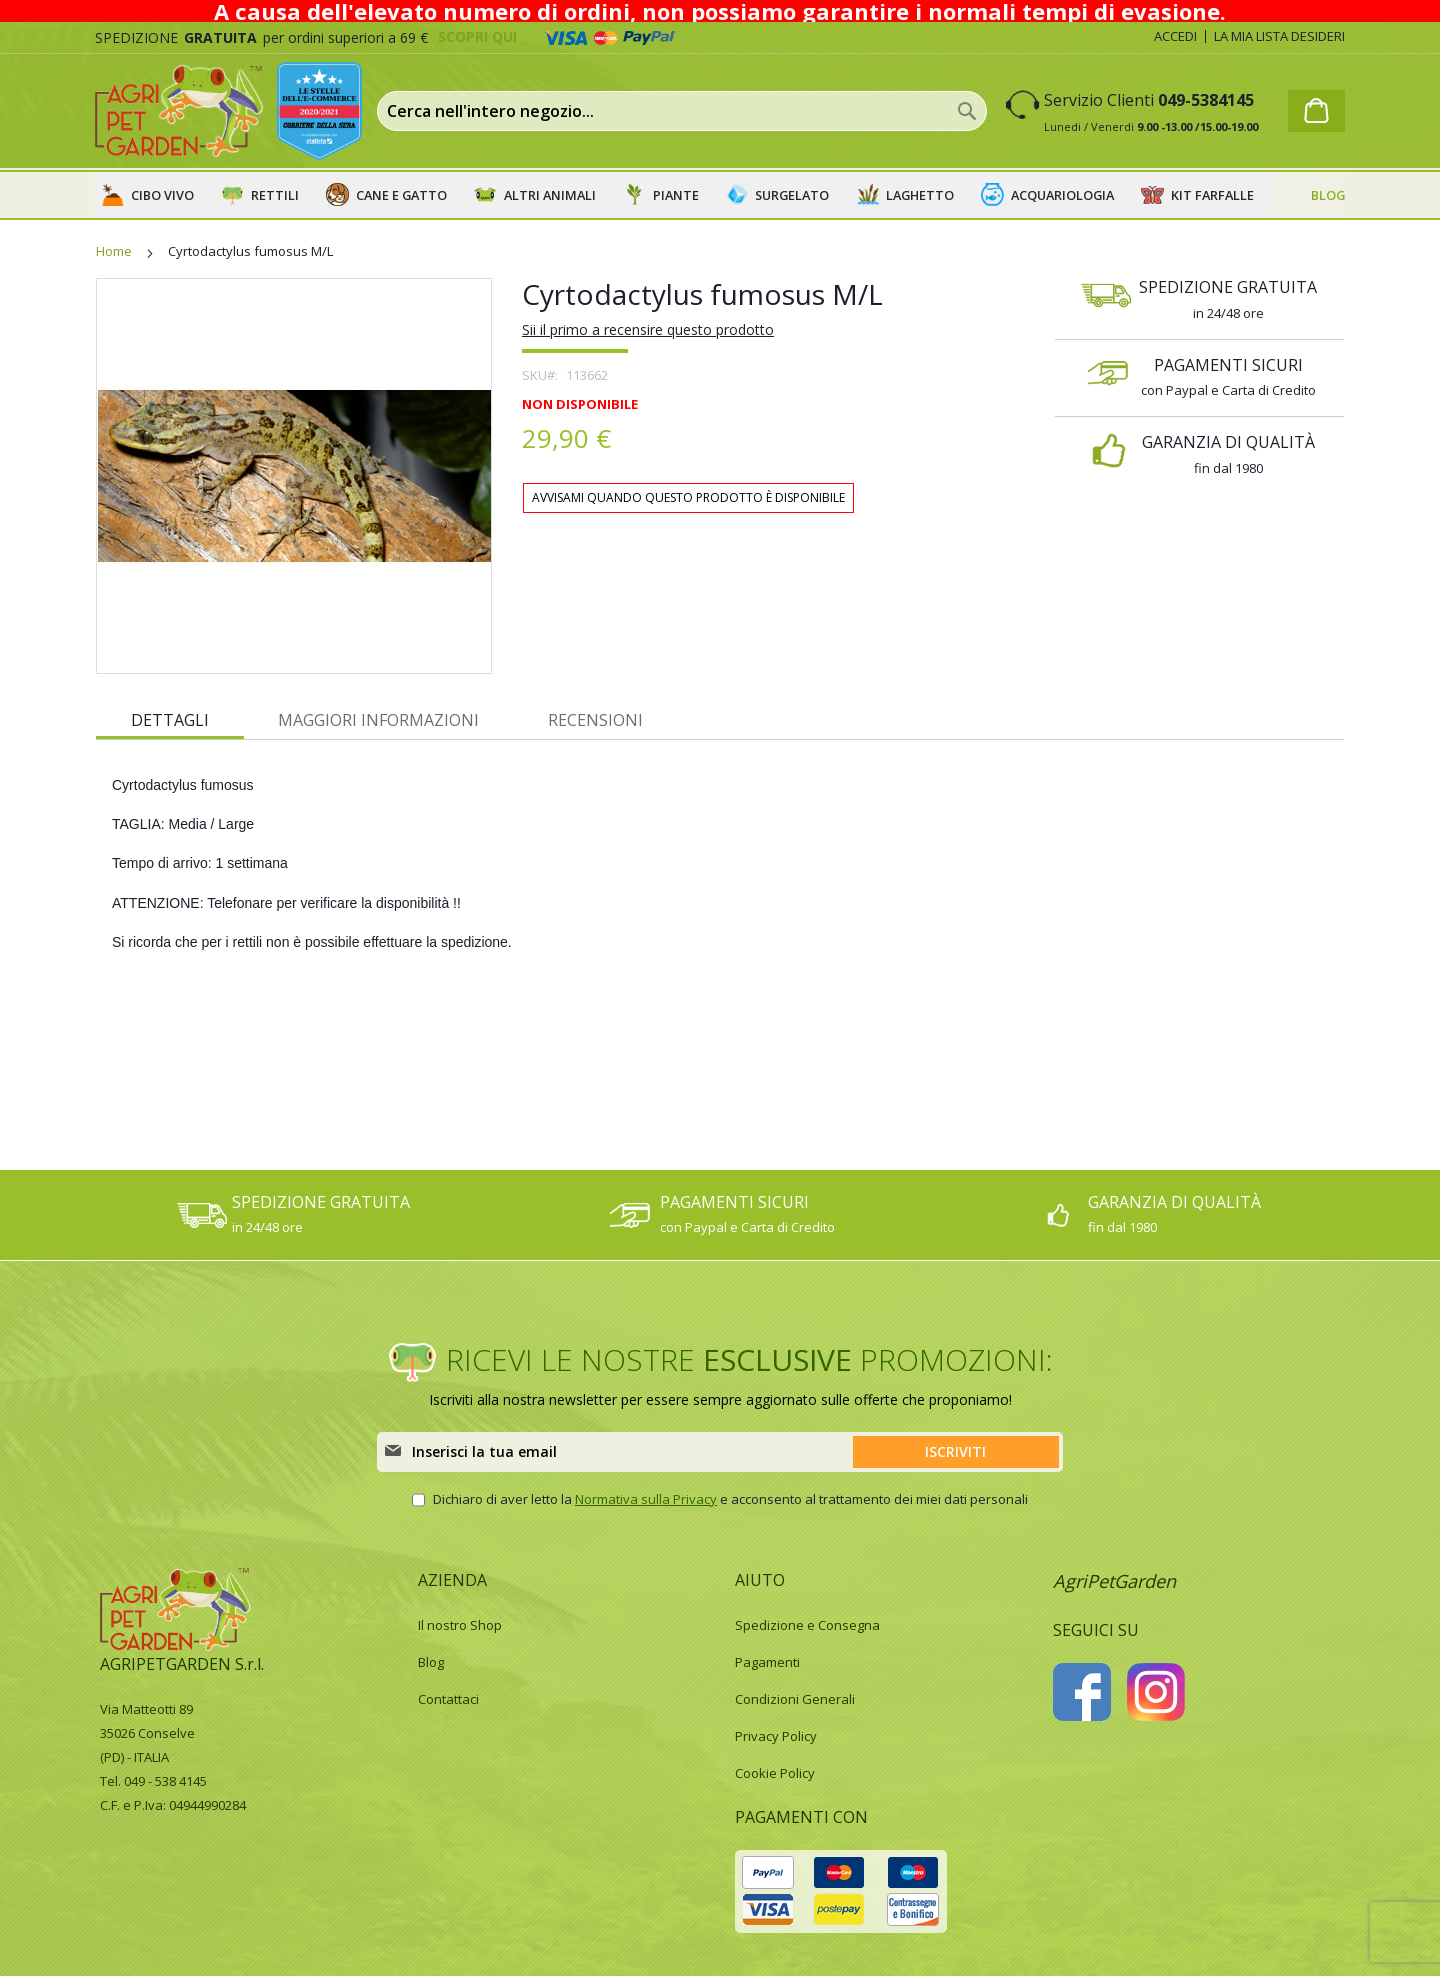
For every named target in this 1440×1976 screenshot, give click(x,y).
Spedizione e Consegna (807, 1625)
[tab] (170, 719)
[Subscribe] (956, 1452)
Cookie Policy (775, 1773)
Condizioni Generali (795, 1699)
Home (114, 251)
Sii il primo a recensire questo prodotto (648, 329)
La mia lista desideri (1279, 36)
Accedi (1175, 36)
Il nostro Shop (460, 1625)
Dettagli (170, 720)
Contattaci (448, 1699)
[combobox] (682, 111)
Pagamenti (767, 1662)
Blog (431, 1662)
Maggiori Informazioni (378, 720)
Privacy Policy (776, 1736)
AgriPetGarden (1114, 1581)
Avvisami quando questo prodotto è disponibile (688, 497)
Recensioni (595, 720)
